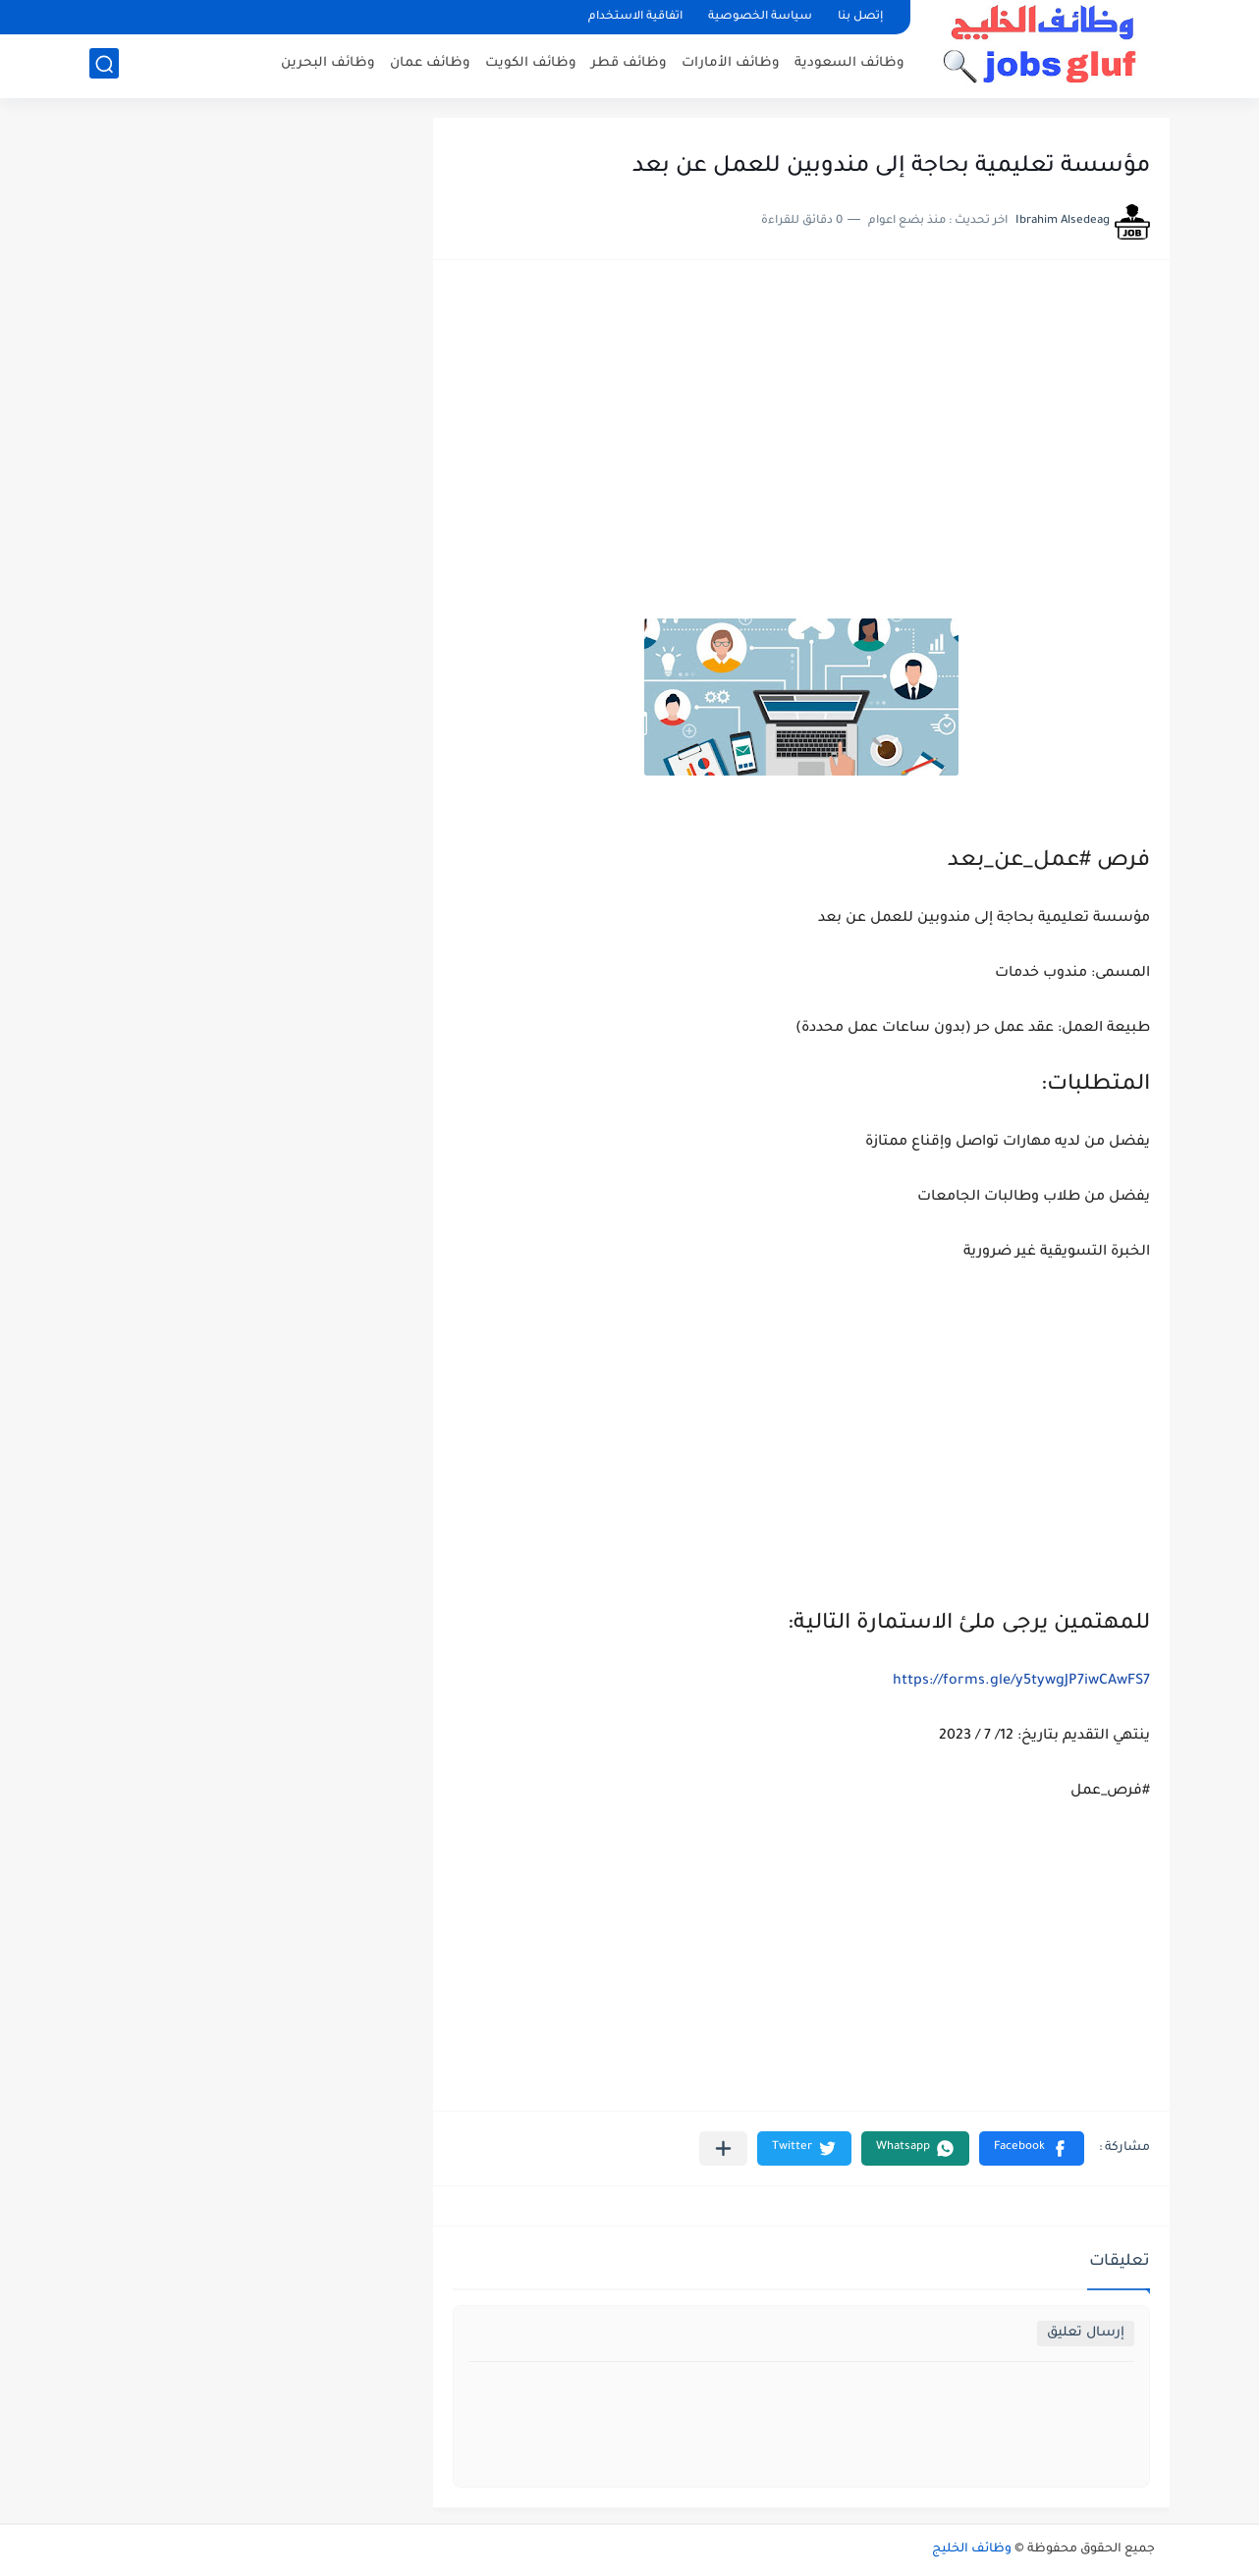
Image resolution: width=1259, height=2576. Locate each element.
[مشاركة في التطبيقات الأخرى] (723, 2148)
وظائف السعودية (849, 64)
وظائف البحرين (328, 64)
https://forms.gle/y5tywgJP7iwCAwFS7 (1021, 1682)
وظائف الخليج (972, 2549)
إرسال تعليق (1085, 2333)
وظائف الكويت (530, 64)
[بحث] (104, 65)
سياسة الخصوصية (760, 17)
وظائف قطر (629, 64)
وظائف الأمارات (731, 64)
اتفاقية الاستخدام (635, 17)
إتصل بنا (860, 17)
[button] (1031, 2148)
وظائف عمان (430, 64)
